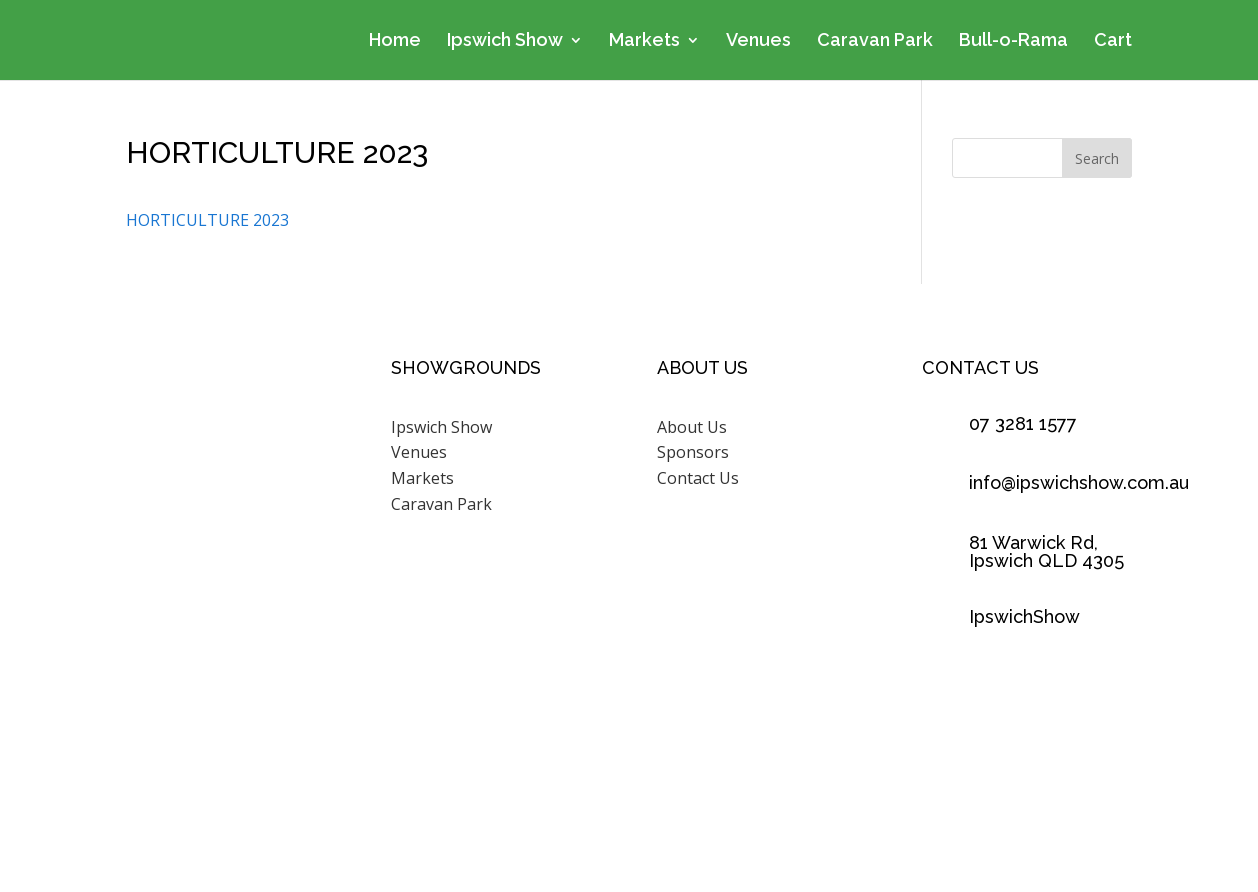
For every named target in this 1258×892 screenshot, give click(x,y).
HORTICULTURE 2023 (207, 220)
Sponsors (693, 452)
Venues (758, 41)
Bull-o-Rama (1013, 41)
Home (395, 41)
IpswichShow (1024, 616)
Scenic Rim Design (871, 803)
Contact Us (698, 478)
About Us (692, 427)
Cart (1113, 41)
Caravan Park (875, 41)
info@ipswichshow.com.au (1079, 482)
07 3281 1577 (1023, 423)
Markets (644, 41)
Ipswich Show (505, 41)
